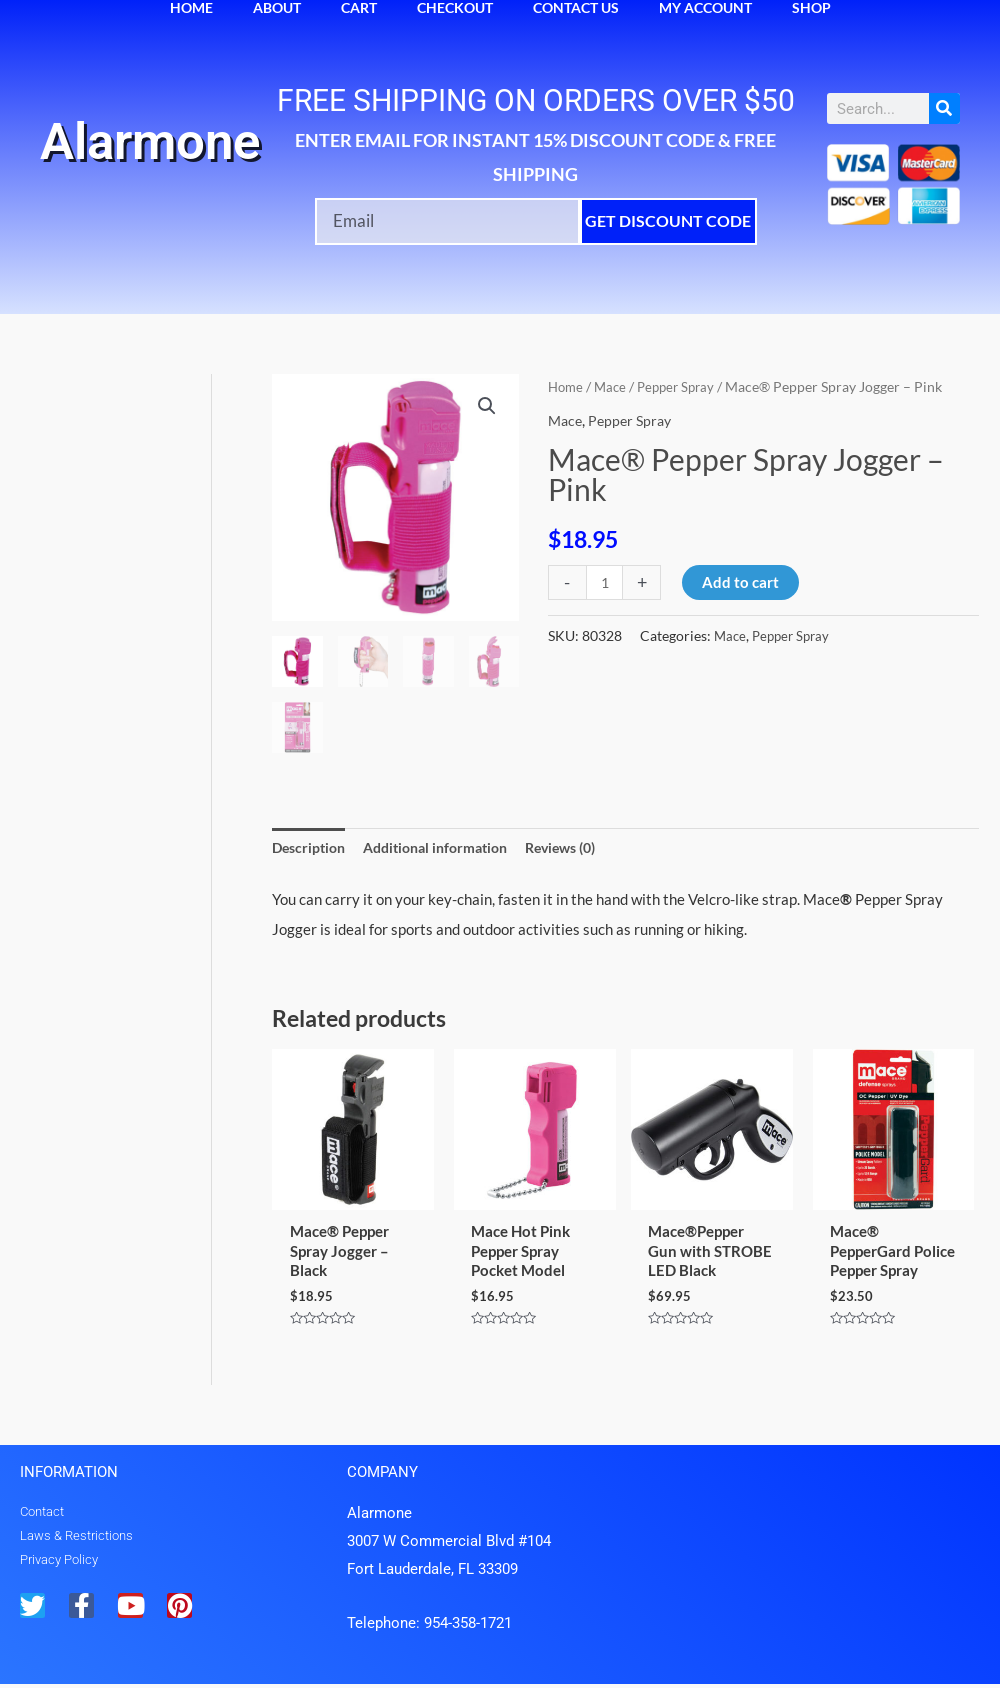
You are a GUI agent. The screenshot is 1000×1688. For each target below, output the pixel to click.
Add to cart (742, 582)
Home (567, 386)
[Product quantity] (605, 582)
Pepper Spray (683, 386)
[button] (486, 407)
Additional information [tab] (448, 848)
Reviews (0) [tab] (584, 848)
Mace (614, 386)
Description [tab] (311, 848)
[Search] (944, 108)
